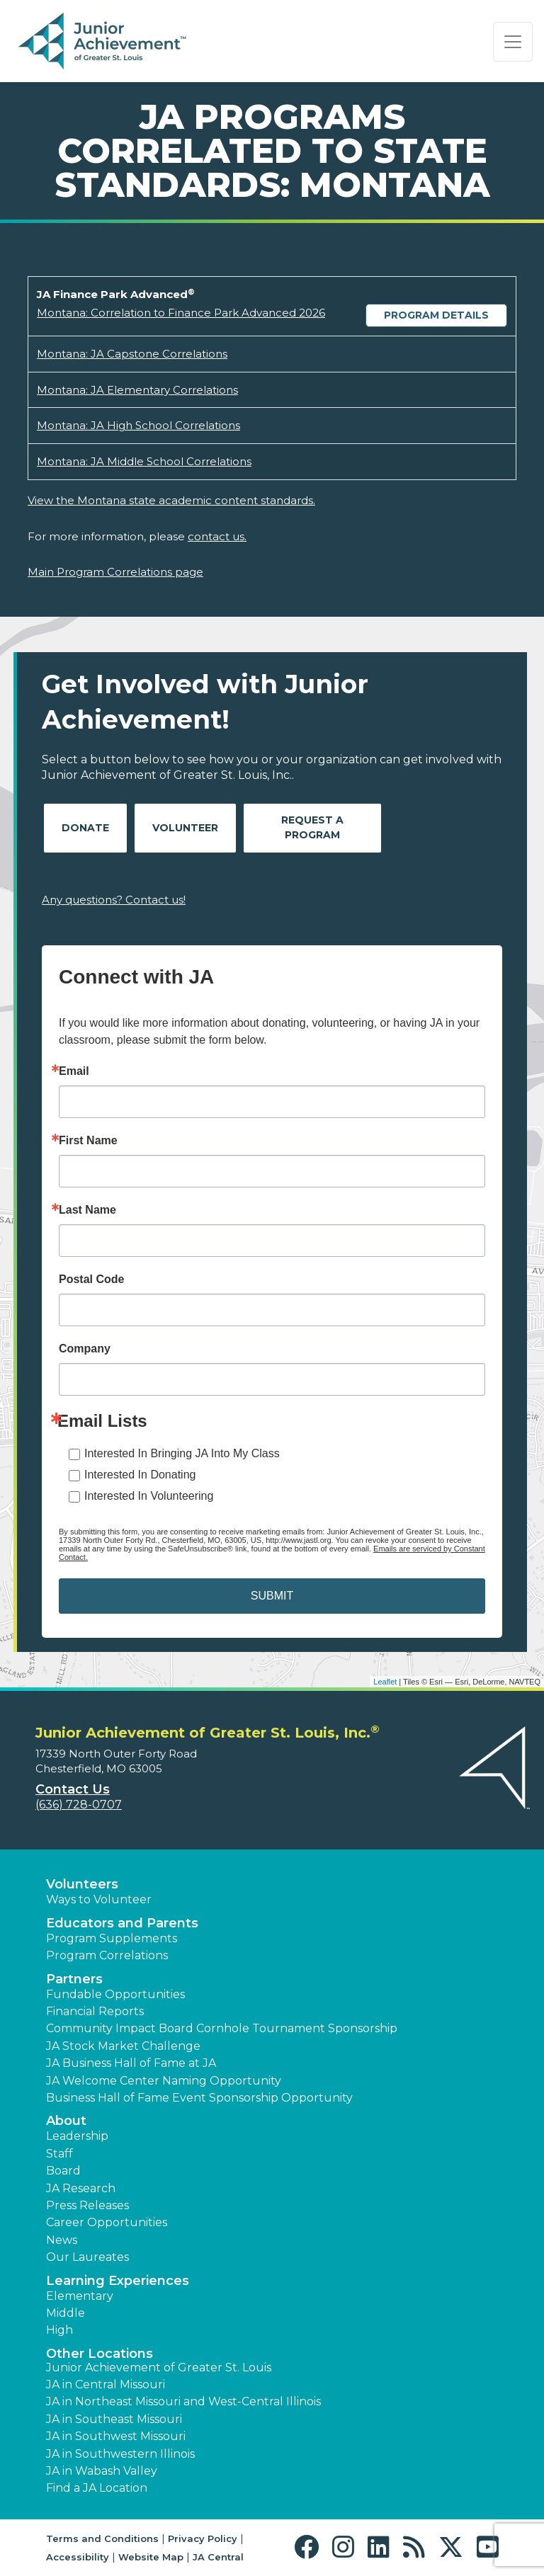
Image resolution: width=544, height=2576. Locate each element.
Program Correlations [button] (107, 1955)
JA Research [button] (80, 2188)
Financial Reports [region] (95, 2011)
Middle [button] (65, 2313)
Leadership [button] (77, 2136)
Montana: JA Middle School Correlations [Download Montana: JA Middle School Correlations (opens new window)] (144, 461)
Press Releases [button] (87, 2205)
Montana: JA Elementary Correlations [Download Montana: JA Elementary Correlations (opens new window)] (137, 390)
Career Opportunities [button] (106, 2222)
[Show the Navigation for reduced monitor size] (513, 42)
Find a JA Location (96, 2488)
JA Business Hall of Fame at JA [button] (131, 2063)
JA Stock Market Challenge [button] (123, 2046)
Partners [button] (74, 1979)
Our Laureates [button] (87, 2257)
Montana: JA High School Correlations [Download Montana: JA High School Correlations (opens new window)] (138, 425)
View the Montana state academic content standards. (171, 500)
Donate (85, 827)
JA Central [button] (218, 2557)
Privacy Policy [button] (202, 2538)
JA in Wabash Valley (101, 2471)
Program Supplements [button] (111, 1938)
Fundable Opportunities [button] (115, 1994)
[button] (310, 2547)
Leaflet (385, 1681)
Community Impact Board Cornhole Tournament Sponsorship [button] (221, 2028)
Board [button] (63, 2170)
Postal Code (91, 1279)
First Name (88, 1140)
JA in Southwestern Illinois (120, 2454)
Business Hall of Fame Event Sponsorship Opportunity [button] (199, 2097)
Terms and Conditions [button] (102, 2538)
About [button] (66, 2120)
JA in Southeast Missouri (114, 2419)
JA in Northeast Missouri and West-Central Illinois (183, 2401)
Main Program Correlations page (115, 572)
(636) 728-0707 (78, 1804)
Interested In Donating (140, 1475)
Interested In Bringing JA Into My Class (182, 1453)
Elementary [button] (79, 2296)
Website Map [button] (150, 2557)
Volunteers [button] (82, 1884)
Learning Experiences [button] (117, 2280)
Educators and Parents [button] (122, 1923)
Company (84, 1349)
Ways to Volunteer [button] (99, 1899)
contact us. (217, 536)
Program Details (436, 315)
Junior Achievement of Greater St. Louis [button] (158, 2367)
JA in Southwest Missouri (116, 2436)
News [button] (61, 2240)
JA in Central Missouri (105, 2384)
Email (74, 1071)
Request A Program (312, 827)
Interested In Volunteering (148, 1496)
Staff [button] (59, 2153)
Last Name (87, 1210)
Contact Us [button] (72, 1789)
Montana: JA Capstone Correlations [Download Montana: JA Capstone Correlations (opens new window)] (132, 353)
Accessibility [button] (77, 2557)
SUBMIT (272, 1596)
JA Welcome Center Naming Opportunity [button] (163, 2080)
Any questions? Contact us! (114, 899)
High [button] (59, 2330)
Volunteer (185, 827)
